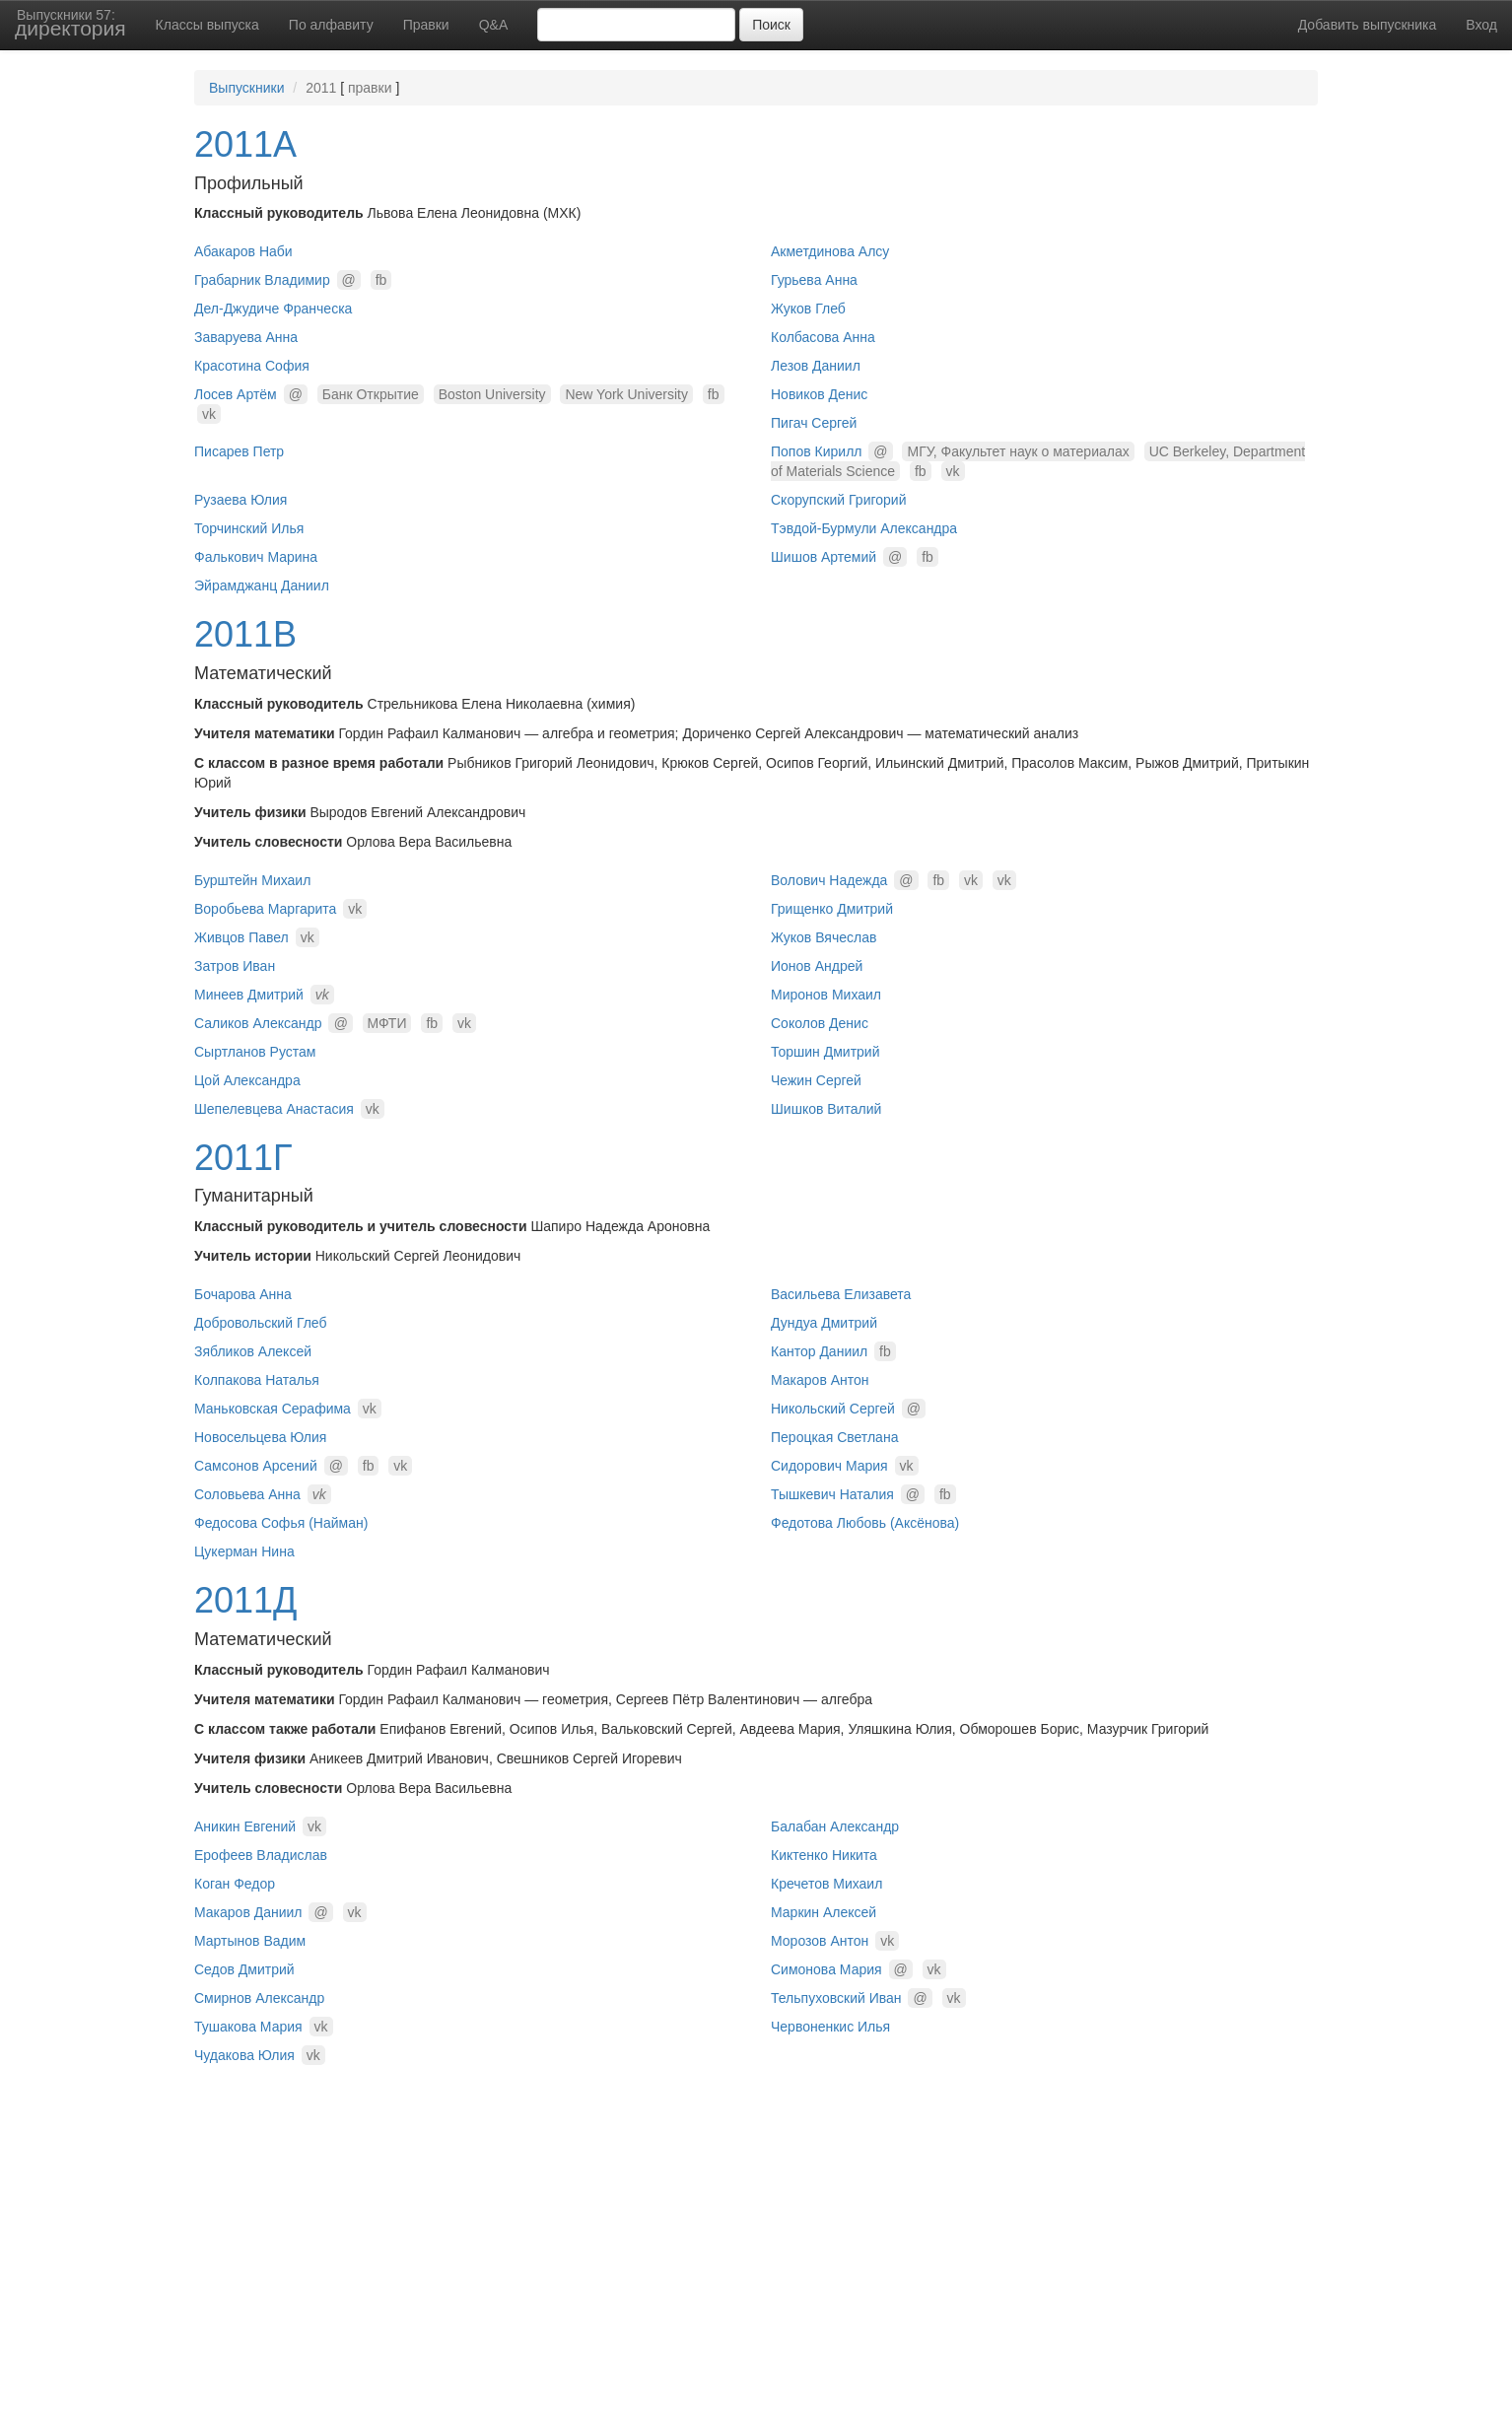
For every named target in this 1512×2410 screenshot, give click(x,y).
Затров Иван (234, 966)
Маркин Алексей (823, 1912)
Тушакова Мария (248, 2026)
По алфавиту (331, 25)
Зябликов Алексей (252, 1351)
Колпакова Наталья (256, 1380)
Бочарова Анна (243, 1294)
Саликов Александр (258, 1023)
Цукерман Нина (244, 1551)
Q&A (494, 25)
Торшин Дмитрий (825, 1052)
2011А (245, 144)
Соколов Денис (819, 1023)
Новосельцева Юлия (260, 1437)
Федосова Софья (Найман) (281, 1523)
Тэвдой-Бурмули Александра (864, 528)
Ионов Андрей (816, 966)
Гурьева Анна (814, 280)
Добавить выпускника (1367, 25)
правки (370, 88)
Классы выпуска (207, 25)
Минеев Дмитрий (249, 994)
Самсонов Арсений (255, 1466)
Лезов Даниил (815, 366)
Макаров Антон (820, 1380)
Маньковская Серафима (272, 1408)
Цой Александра (247, 1080)
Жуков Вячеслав (823, 937)
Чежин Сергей (816, 1080)
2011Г (243, 1157)
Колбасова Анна (823, 337)
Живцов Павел (241, 937)
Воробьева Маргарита (265, 909)
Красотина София (251, 366)
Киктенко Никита (824, 1855)
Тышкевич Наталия (832, 1494)
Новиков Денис (819, 394)
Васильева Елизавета (841, 1294)
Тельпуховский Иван (836, 1998)
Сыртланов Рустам (254, 1052)
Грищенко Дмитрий (832, 909)
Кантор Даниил (819, 1351)
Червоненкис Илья (830, 2026)
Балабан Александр (835, 1826)
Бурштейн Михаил (252, 880)
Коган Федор (234, 1884)
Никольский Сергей (833, 1408)
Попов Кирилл (816, 451)
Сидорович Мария (829, 1466)
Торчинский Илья (249, 528)
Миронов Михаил (826, 994)
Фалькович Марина (255, 557)
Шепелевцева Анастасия (274, 1109)
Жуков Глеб (808, 308)
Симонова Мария (826, 1969)
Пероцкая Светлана (834, 1437)
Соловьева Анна (247, 1494)
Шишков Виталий (826, 1109)
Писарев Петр (239, 451)
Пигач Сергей (814, 423)
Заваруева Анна (246, 337)
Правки (426, 25)
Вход (1481, 25)
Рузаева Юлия (240, 500)
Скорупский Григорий (838, 500)
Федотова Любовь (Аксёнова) (865, 1523)
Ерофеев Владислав (260, 1855)
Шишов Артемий (823, 557)
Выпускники (246, 88)
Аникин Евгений (245, 1826)
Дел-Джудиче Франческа (273, 308)
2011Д (245, 1600)
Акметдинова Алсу (830, 251)
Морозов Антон (819, 1941)
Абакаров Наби (243, 251)
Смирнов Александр (259, 1998)
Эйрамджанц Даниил (261, 585)
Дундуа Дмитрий (824, 1323)
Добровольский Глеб (260, 1323)
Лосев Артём (235, 394)
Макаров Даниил (248, 1912)
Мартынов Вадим (250, 1941)
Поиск (771, 25)
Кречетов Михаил (826, 1884)
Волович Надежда (829, 880)
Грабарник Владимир (262, 280)
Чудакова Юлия (244, 2055)
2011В (245, 634)
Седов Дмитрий (244, 1969)
